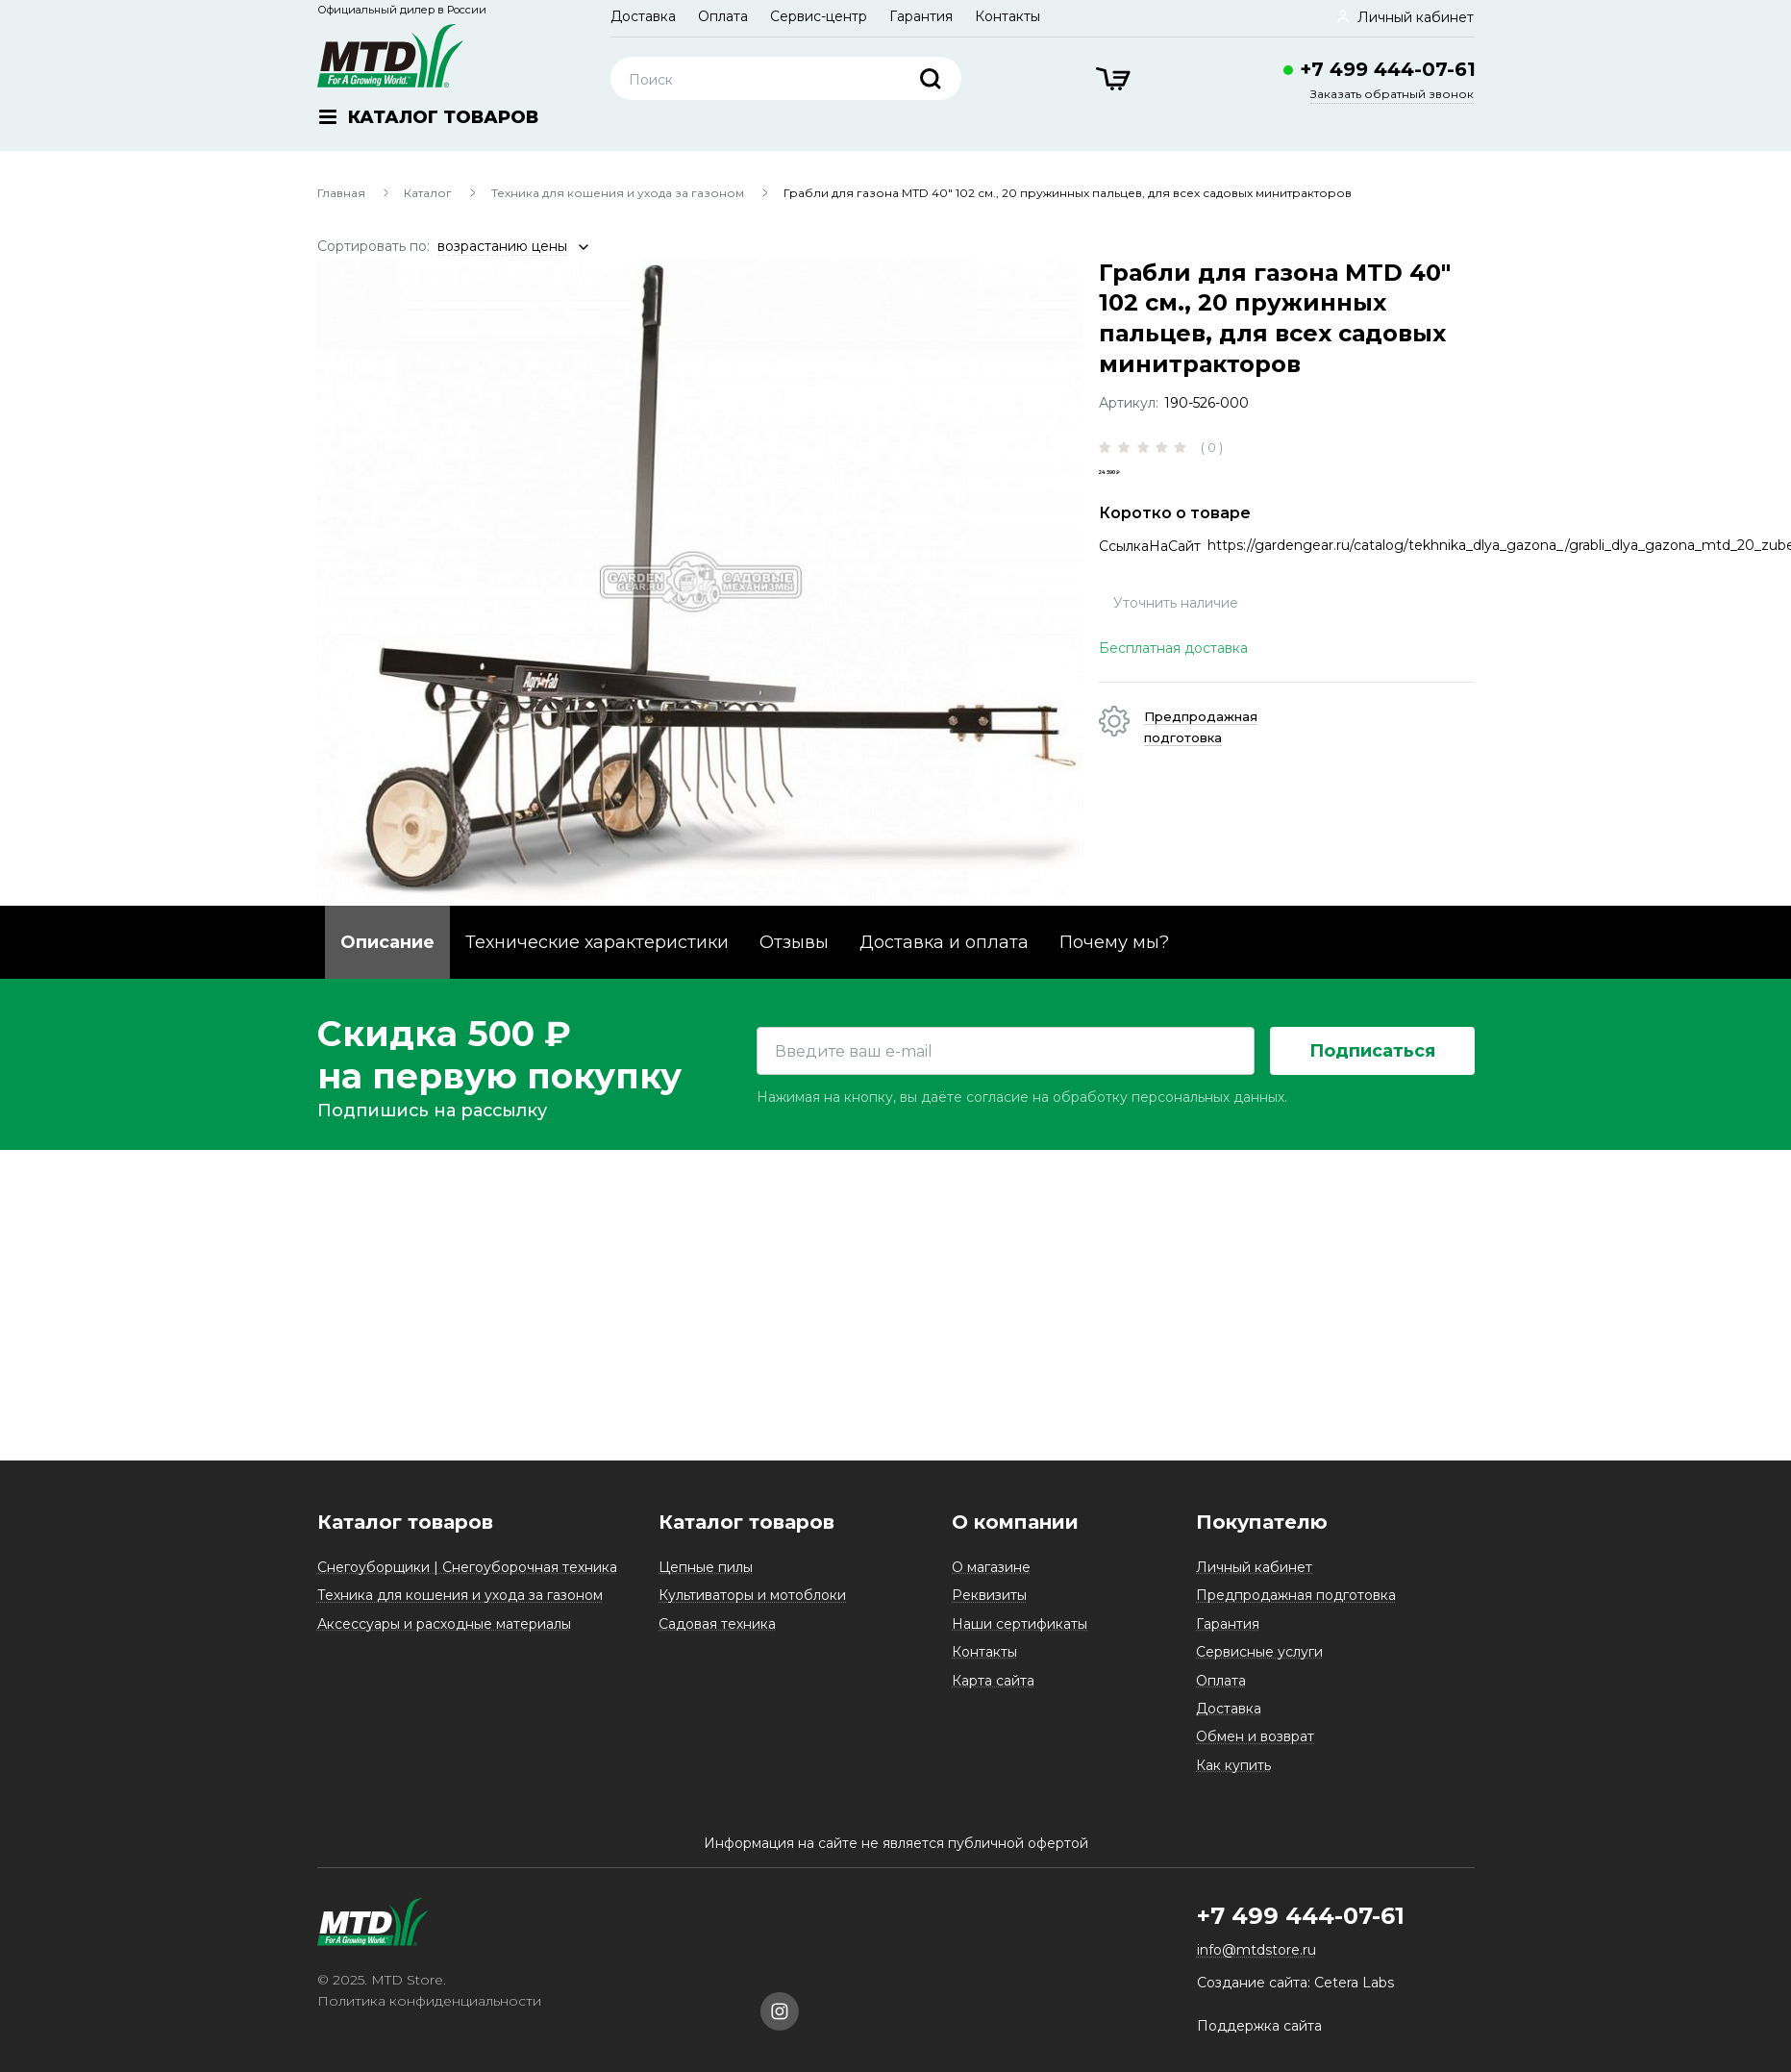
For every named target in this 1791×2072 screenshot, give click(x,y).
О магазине (991, 1579)
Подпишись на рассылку (432, 1433)
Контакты (1007, 16)
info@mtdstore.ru (1256, 1962)
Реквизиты (989, 1607)
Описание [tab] (387, 942)
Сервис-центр (818, 16)
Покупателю (1262, 1534)
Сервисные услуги (1259, 1664)
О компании (1015, 1534)
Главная (341, 193)
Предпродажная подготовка (1296, 1607)
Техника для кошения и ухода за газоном (617, 193)
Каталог (428, 193)
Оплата (723, 16)
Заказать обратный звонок (1392, 94)
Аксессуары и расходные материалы (444, 1636)
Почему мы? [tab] (1114, 942)
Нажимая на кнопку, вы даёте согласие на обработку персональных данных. (1022, 1420)
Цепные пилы (706, 1579)
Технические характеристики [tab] (597, 942)
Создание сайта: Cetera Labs (1295, 1995)
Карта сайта (993, 1692)
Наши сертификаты (1019, 1636)
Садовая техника (717, 1636)
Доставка (643, 16)
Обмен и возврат (1255, 1749)
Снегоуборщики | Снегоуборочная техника (467, 1579)
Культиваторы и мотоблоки (752, 1607)
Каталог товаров (405, 1534)
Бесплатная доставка (1173, 681)
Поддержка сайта (1259, 2038)
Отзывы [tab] (794, 942)
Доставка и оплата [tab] (944, 942)
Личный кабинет (1254, 1579)
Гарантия (921, 16)
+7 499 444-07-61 (1388, 69)
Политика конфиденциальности (429, 2013)
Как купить (1233, 1777)
